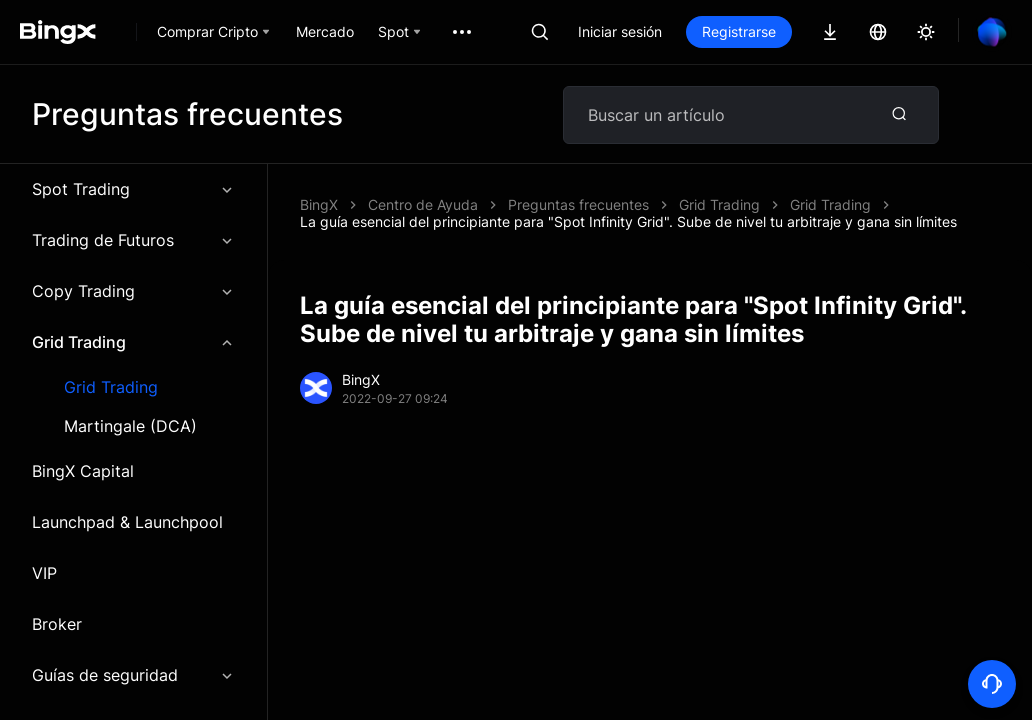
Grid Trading (133, 342)
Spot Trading (133, 189)
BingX (319, 204)
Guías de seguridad (133, 675)
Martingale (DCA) (130, 426)
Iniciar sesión (620, 31)
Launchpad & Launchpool (127, 522)
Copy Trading (133, 291)
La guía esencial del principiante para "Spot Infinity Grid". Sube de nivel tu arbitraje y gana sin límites (628, 221)
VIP (44, 573)
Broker (57, 624)
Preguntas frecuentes (578, 204)
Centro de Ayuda (423, 204)
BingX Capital (83, 471)
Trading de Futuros (133, 240)
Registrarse (739, 31)
